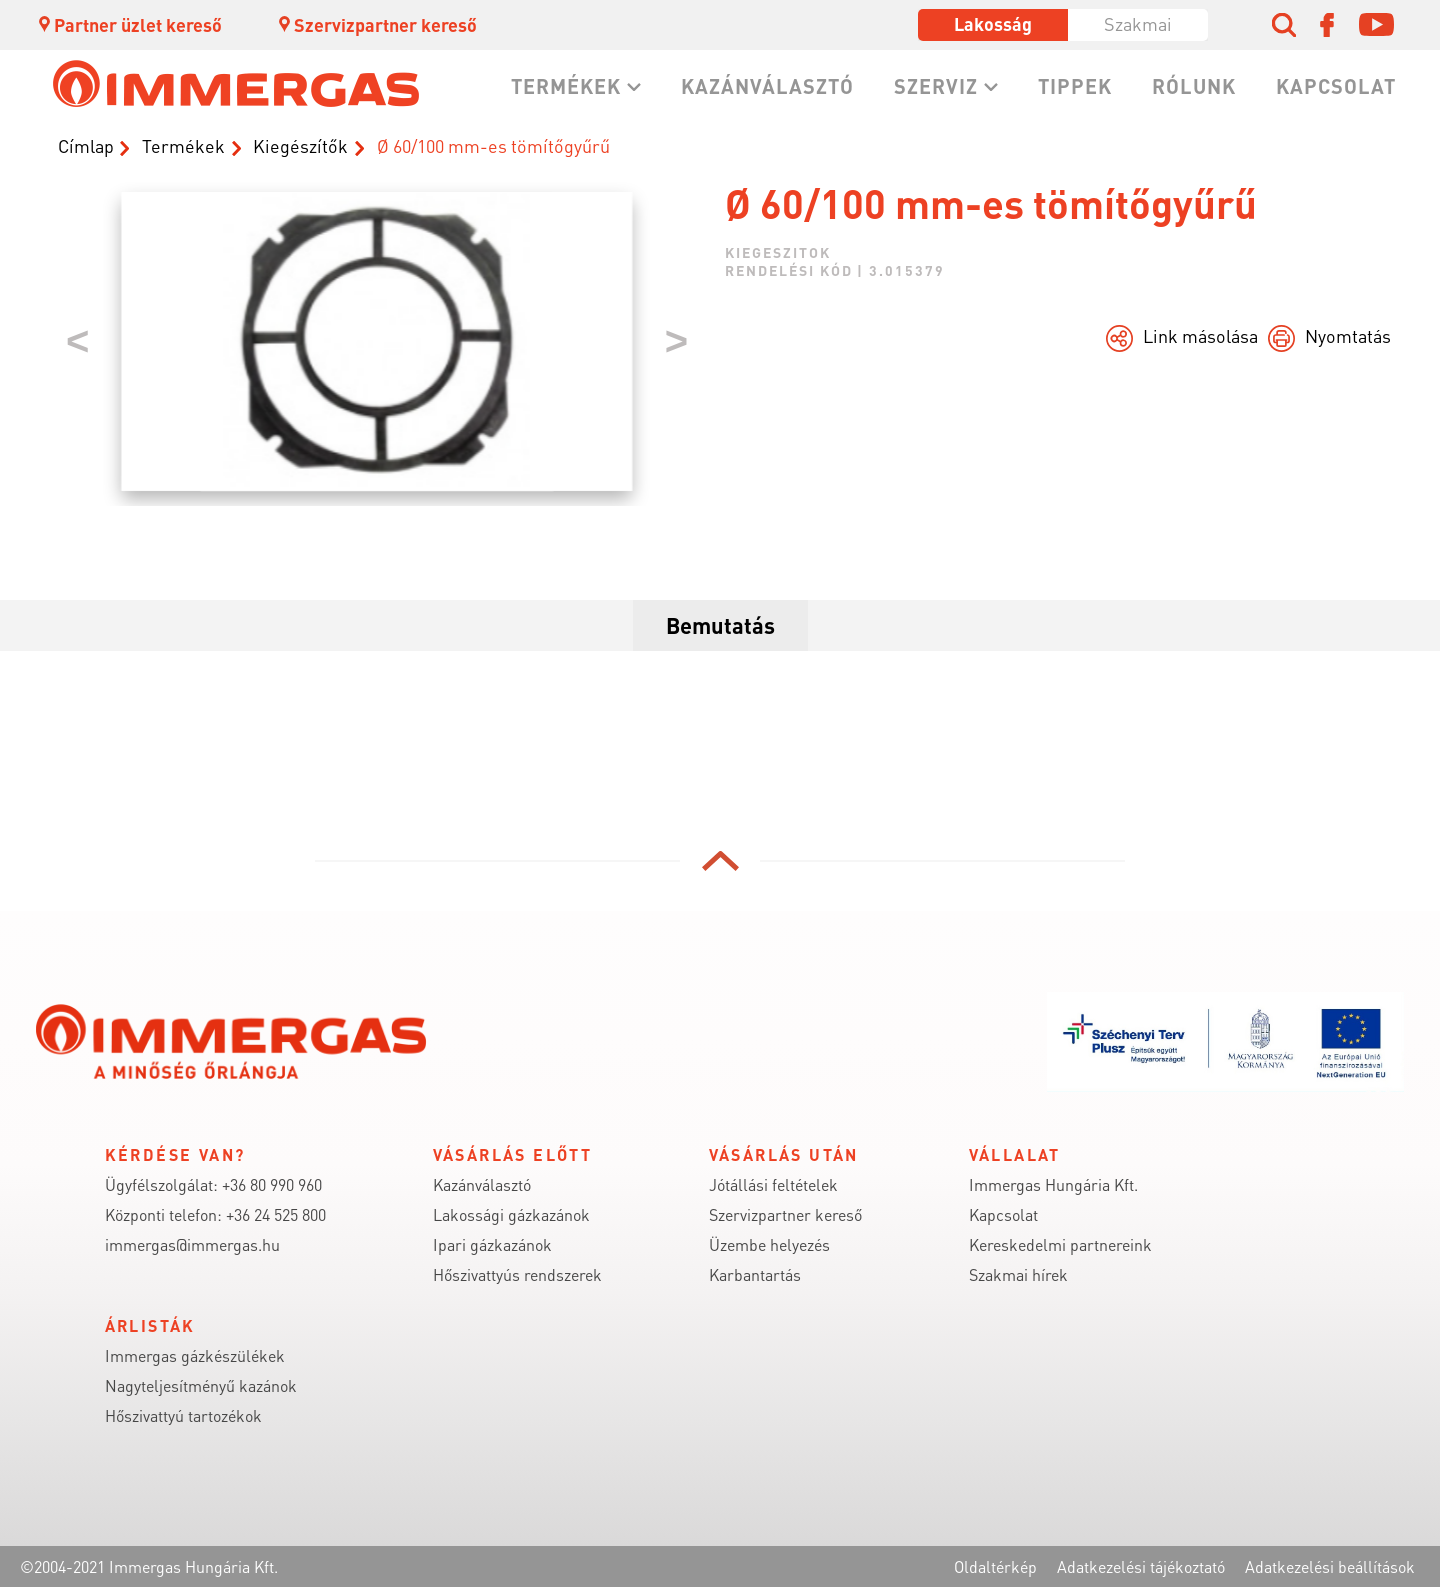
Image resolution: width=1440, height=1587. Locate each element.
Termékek (566, 86)
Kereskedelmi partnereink (1060, 1244)
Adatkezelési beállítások (1330, 1566)
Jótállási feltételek (773, 1184)
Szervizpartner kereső (376, 24)
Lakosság (993, 23)
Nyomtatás (1348, 335)
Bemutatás (720, 625)
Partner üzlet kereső (129, 24)
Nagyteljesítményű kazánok (201, 1385)
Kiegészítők (300, 145)
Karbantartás (755, 1274)
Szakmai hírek (1018, 1274)
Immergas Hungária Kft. (1053, 1184)
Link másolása (1200, 335)
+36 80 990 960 (272, 1184)
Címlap (86, 145)
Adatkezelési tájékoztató (1141, 1566)
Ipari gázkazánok (492, 1244)
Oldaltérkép (995, 1566)
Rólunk (1194, 86)
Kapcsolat (1336, 86)
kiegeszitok (778, 252)
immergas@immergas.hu (192, 1244)
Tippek (1075, 86)
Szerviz (936, 86)
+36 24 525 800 (276, 1214)
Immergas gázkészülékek (195, 1355)
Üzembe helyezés (769, 1244)
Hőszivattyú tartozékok (183, 1415)
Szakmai (1138, 23)
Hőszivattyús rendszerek (517, 1274)
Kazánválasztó (767, 86)
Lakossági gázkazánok (511, 1214)
